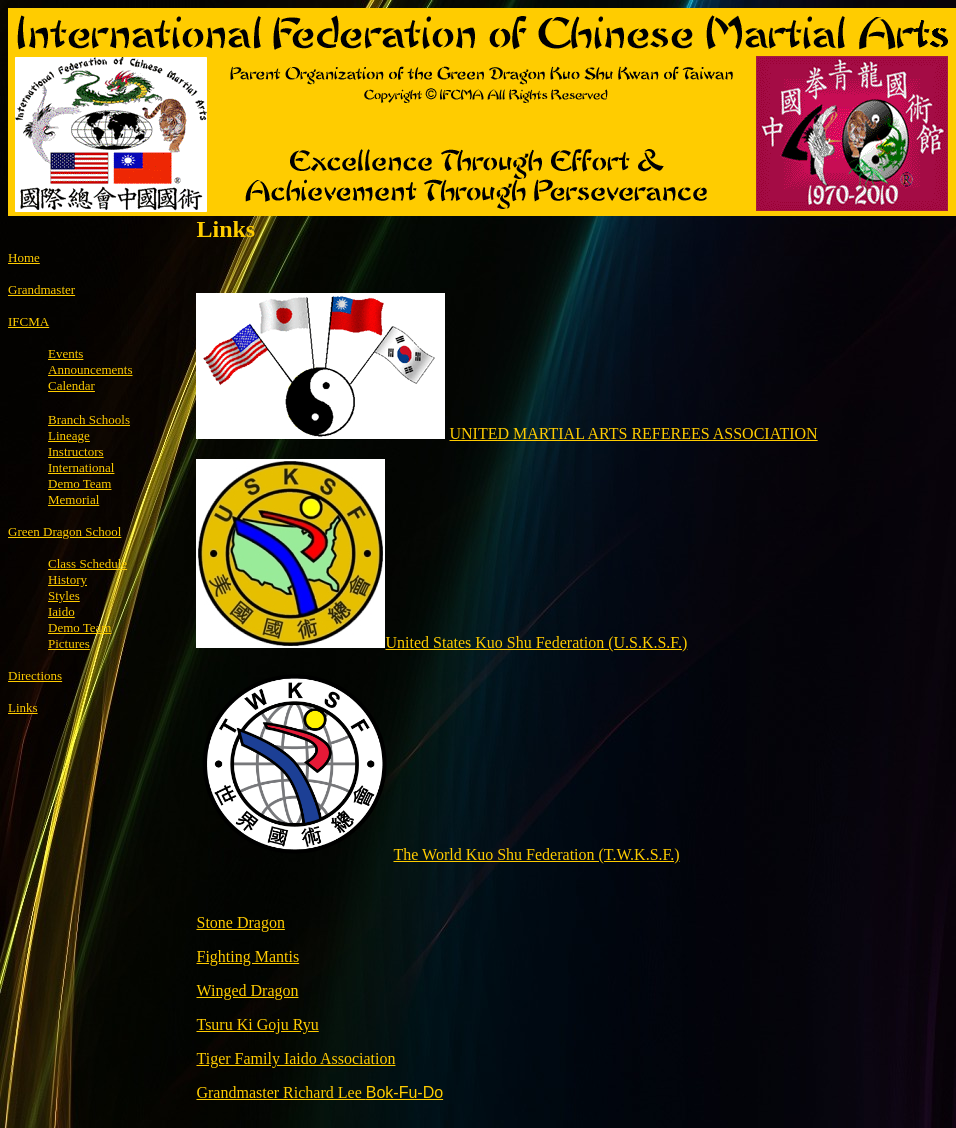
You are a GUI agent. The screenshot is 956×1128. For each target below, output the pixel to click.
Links (23, 707)
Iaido (61, 611)
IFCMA (28, 321)
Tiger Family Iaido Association (295, 1058)
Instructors (76, 451)
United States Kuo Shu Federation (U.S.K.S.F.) (536, 642)
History (67, 579)
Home (24, 257)
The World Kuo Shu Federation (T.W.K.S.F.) (536, 854)
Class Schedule (87, 563)
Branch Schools (89, 419)
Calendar (71, 385)
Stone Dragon (240, 922)
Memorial (73, 499)
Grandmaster (41, 289)
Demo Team (79, 627)
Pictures (69, 643)
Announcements (90, 369)
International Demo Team (81, 475)
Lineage (69, 435)
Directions (35, 675)
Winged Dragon (247, 990)
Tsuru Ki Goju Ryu (257, 1024)
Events (65, 353)
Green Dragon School (64, 531)
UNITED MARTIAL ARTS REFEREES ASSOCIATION (633, 433)
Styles (64, 595)
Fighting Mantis (247, 956)
